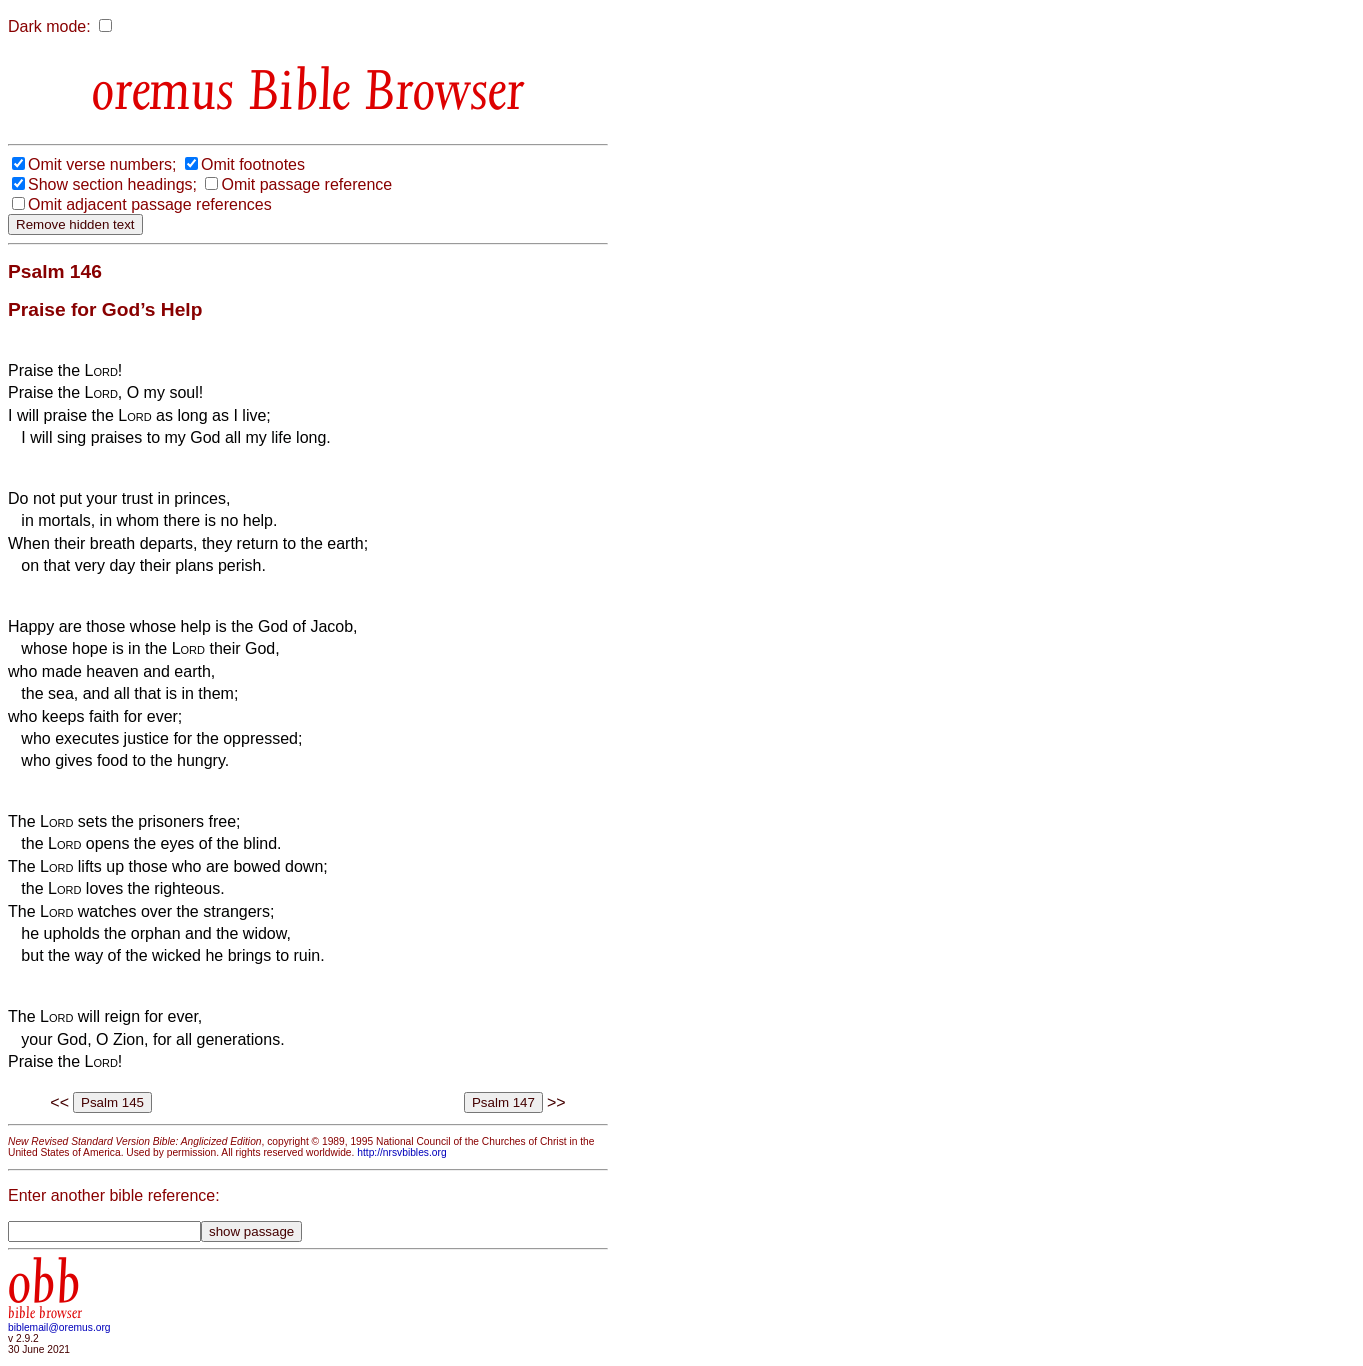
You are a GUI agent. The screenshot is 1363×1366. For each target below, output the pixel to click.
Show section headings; (112, 184)
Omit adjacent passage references (150, 204)
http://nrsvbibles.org (401, 1152)
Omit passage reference (306, 184)
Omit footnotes (253, 164)
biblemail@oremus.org (59, 1327)
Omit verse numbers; (102, 164)
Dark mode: (49, 26)
